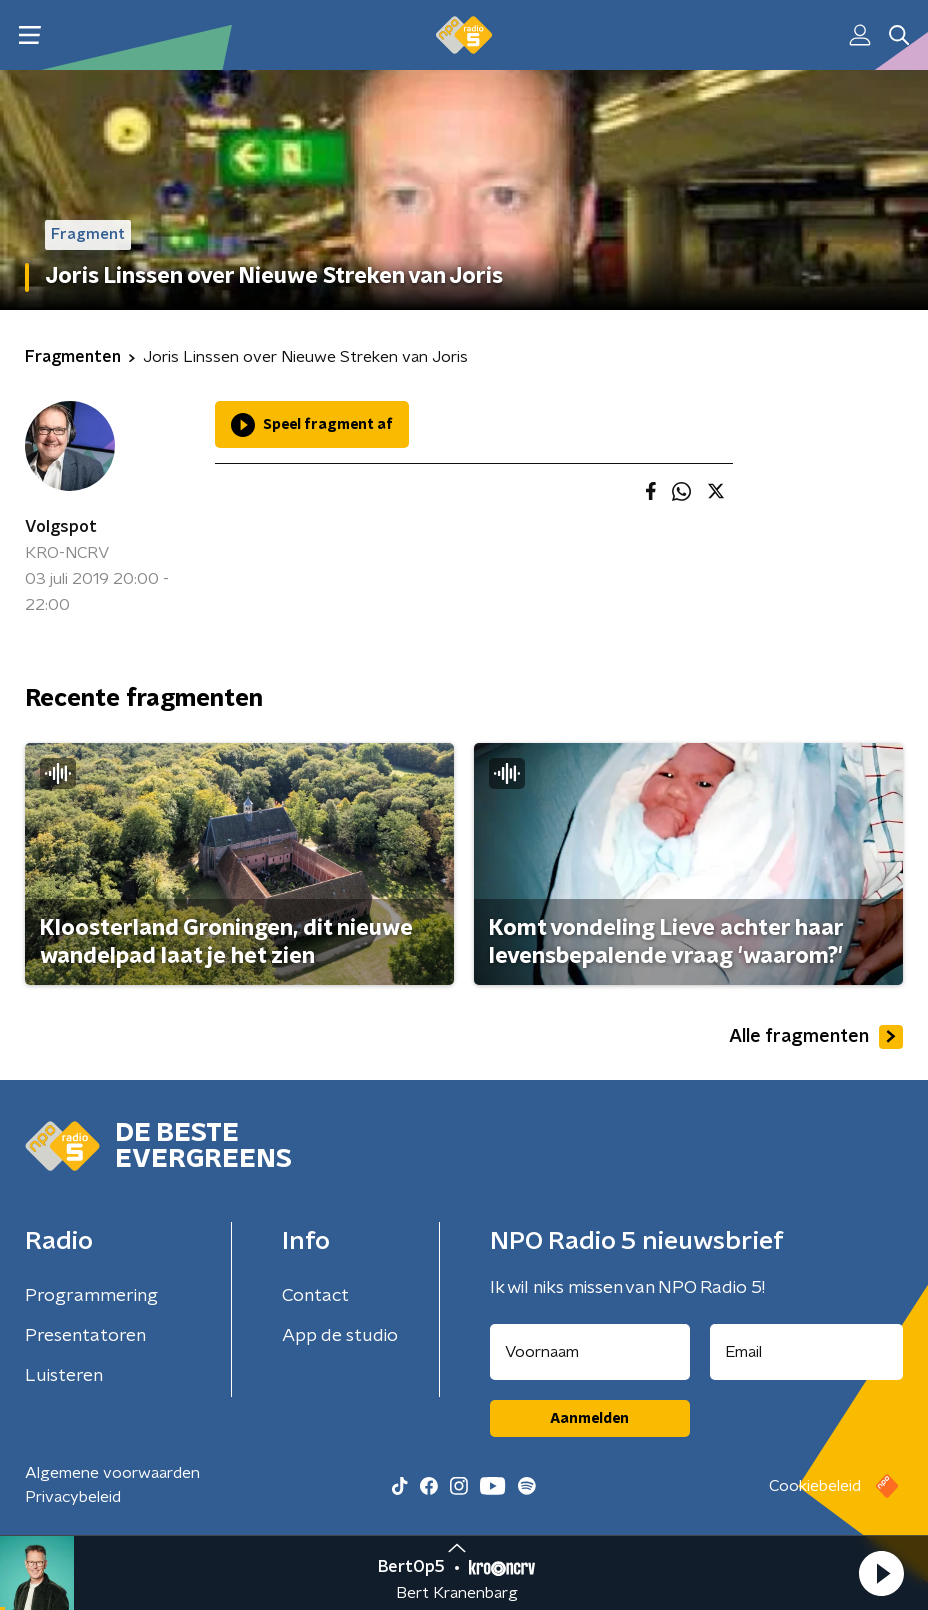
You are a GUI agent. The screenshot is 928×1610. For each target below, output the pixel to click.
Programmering (91, 1296)
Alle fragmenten (816, 1037)
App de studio (340, 1336)
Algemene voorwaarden (112, 1473)
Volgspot (61, 527)
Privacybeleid (73, 1497)
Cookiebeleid (815, 1486)
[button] (881, 1573)
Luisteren (64, 1376)
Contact (315, 1296)
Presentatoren (85, 1336)
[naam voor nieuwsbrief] (590, 1352)
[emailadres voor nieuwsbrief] (807, 1352)
